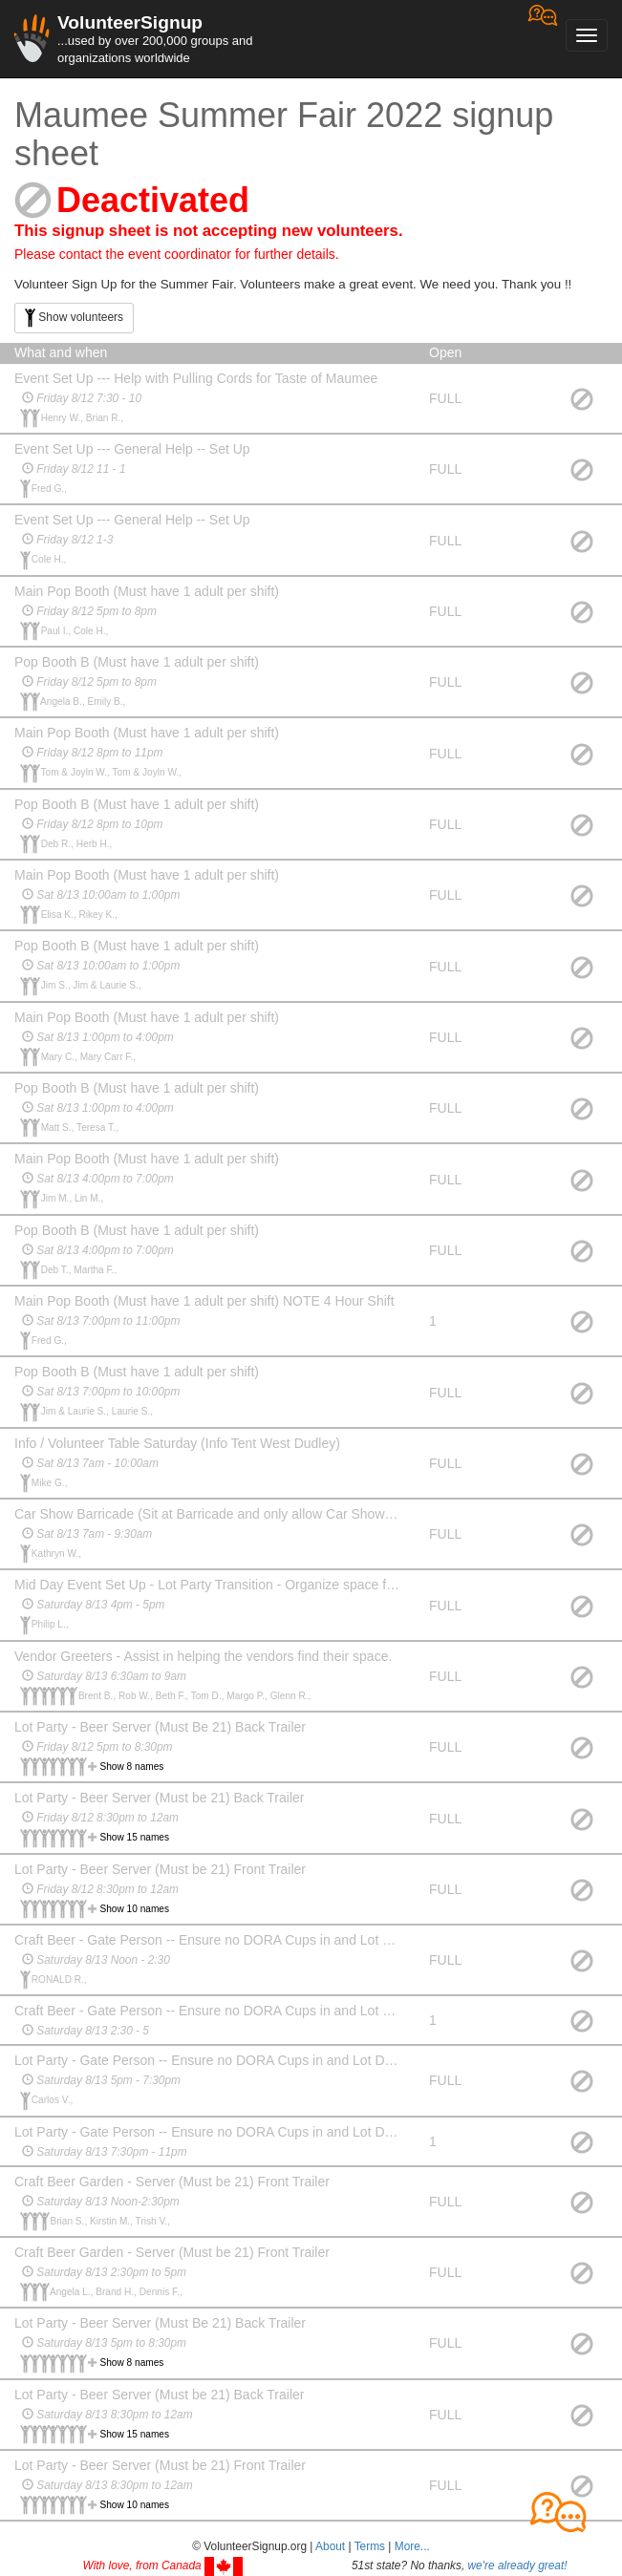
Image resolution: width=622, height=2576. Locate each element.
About (330, 2546)
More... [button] (412, 2546)
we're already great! (518, 2565)
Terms (369, 2546)
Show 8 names (132, 1766)
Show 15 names (135, 1837)
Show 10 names (135, 1909)
